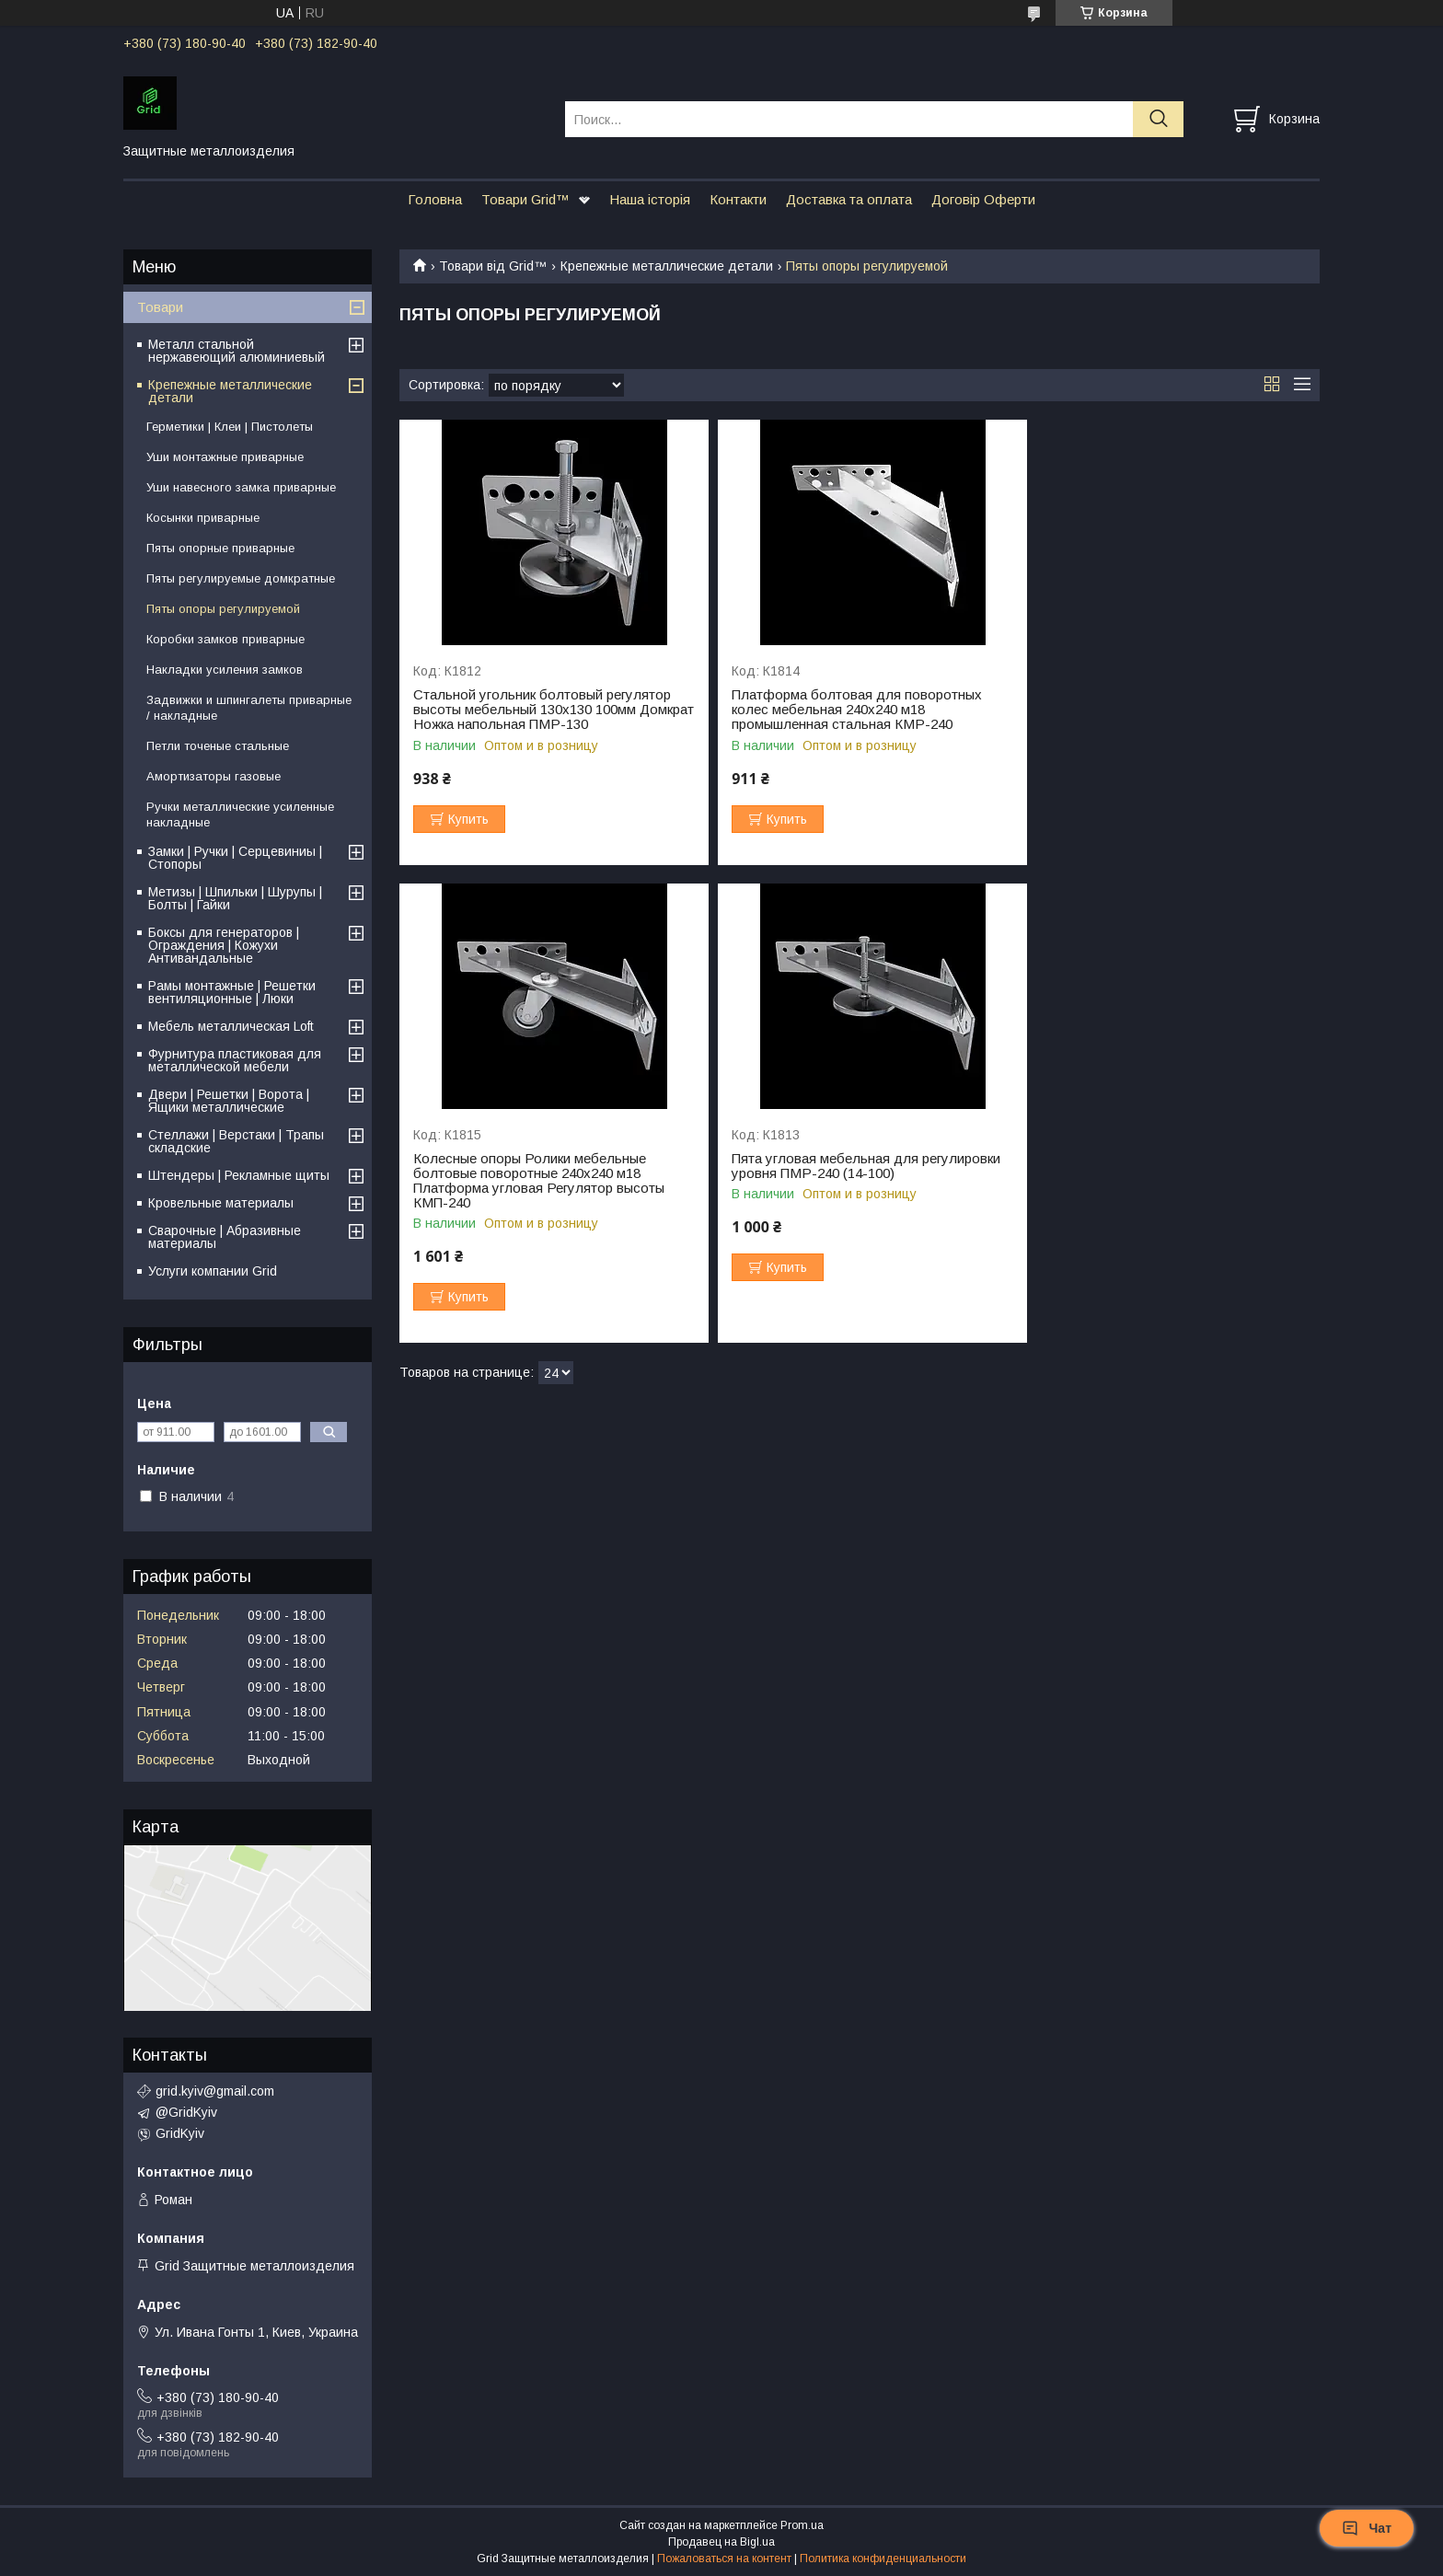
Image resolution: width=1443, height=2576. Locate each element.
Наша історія (649, 199)
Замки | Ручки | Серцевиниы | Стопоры (235, 858)
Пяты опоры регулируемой (223, 609)
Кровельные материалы (221, 1203)
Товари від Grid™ (493, 266)
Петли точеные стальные (217, 746)
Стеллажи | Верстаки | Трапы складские (236, 1141)
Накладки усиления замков (224, 669)
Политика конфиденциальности (883, 2558)
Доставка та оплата (849, 199)
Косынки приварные (203, 518)
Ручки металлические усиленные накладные (240, 814)
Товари (160, 307)
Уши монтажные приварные (225, 457)
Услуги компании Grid (212, 1271)
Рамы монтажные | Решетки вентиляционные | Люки (232, 992)
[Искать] (1158, 119)
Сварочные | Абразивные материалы (224, 1237)
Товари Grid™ (525, 199)
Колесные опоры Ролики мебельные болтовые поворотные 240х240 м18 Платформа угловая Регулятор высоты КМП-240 (1158, 716)
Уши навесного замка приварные (241, 487)
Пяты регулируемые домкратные (240, 578)
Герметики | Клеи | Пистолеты (229, 426)
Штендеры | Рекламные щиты (238, 1175)
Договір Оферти (983, 199)
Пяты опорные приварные (220, 548)
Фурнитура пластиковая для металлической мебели (234, 1060)
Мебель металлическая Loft (231, 1026)
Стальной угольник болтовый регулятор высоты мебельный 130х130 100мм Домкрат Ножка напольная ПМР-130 (542, 709)
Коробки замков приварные (225, 639)
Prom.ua (802, 2525)
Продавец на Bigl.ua (721, 2542)
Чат (1366, 2528)
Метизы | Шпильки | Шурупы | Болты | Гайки (235, 898)
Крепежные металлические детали (666, 266)
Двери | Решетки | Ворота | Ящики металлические (228, 1101)
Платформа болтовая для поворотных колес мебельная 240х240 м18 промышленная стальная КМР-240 (848, 709)
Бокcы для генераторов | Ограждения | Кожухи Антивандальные (223, 945)
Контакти (738, 199)
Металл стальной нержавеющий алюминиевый (236, 350)
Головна (435, 199)
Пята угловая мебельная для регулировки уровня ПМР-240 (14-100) (547, 1181)
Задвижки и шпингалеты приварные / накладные (249, 707)
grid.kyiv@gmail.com (215, 2091)
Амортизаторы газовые (213, 776)
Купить (468, 819)
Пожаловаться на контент (724, 2558)
